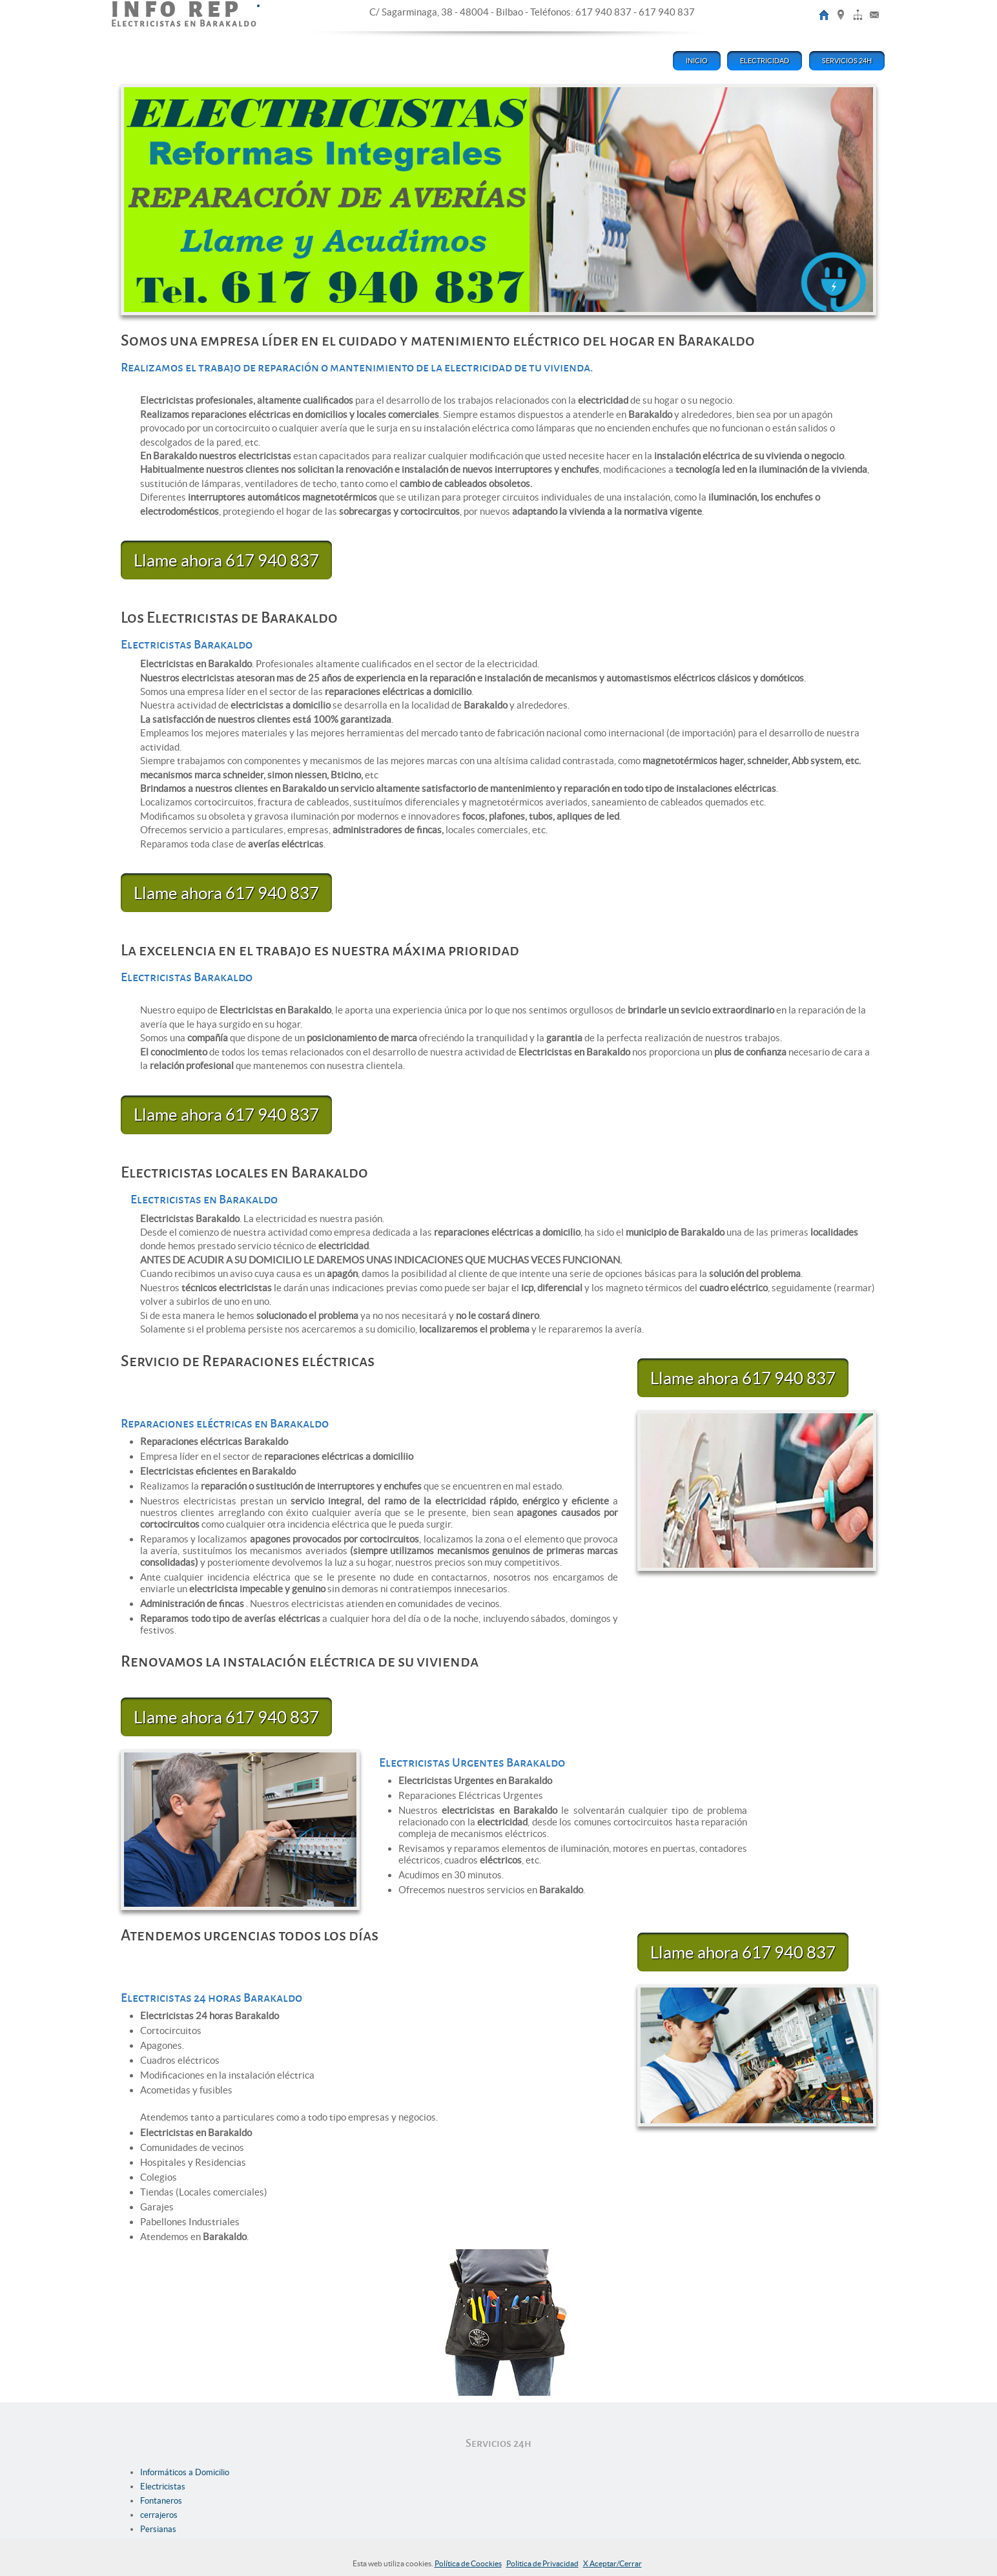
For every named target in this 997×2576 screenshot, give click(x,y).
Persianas (158, 2529)
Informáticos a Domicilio (184, 2472)
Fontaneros (161, 2501)
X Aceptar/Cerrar (612, 2563)
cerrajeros (159, 2515)
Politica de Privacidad (542, 2563)
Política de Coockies (468, 2563)
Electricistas (162, 2486)
